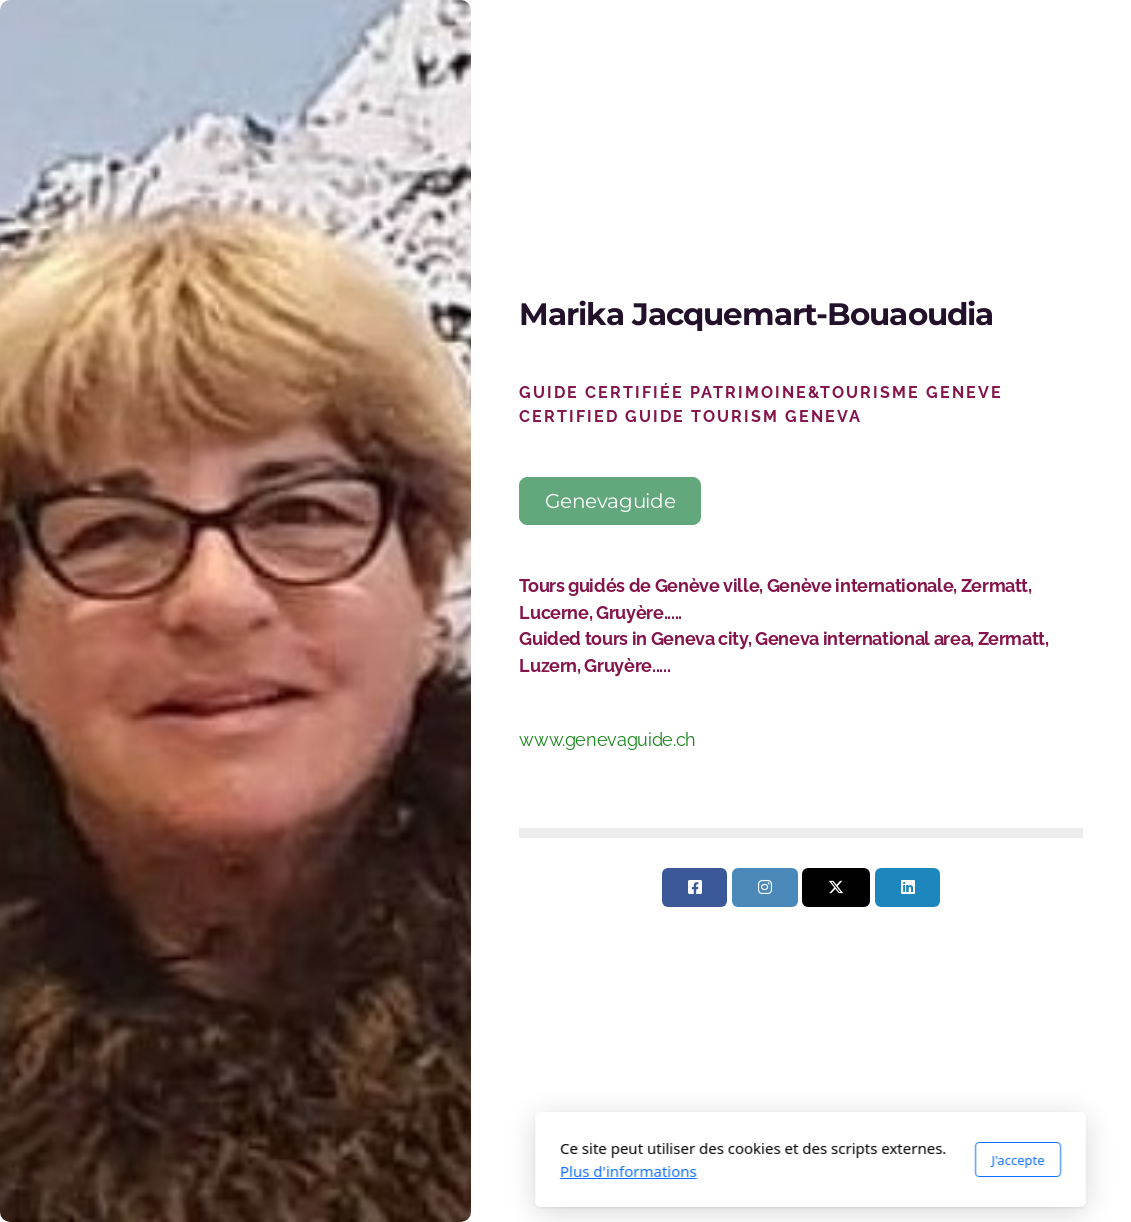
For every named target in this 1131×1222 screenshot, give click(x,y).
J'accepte (773, 1160)
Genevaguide (610, 501)
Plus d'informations (383, 1171)
